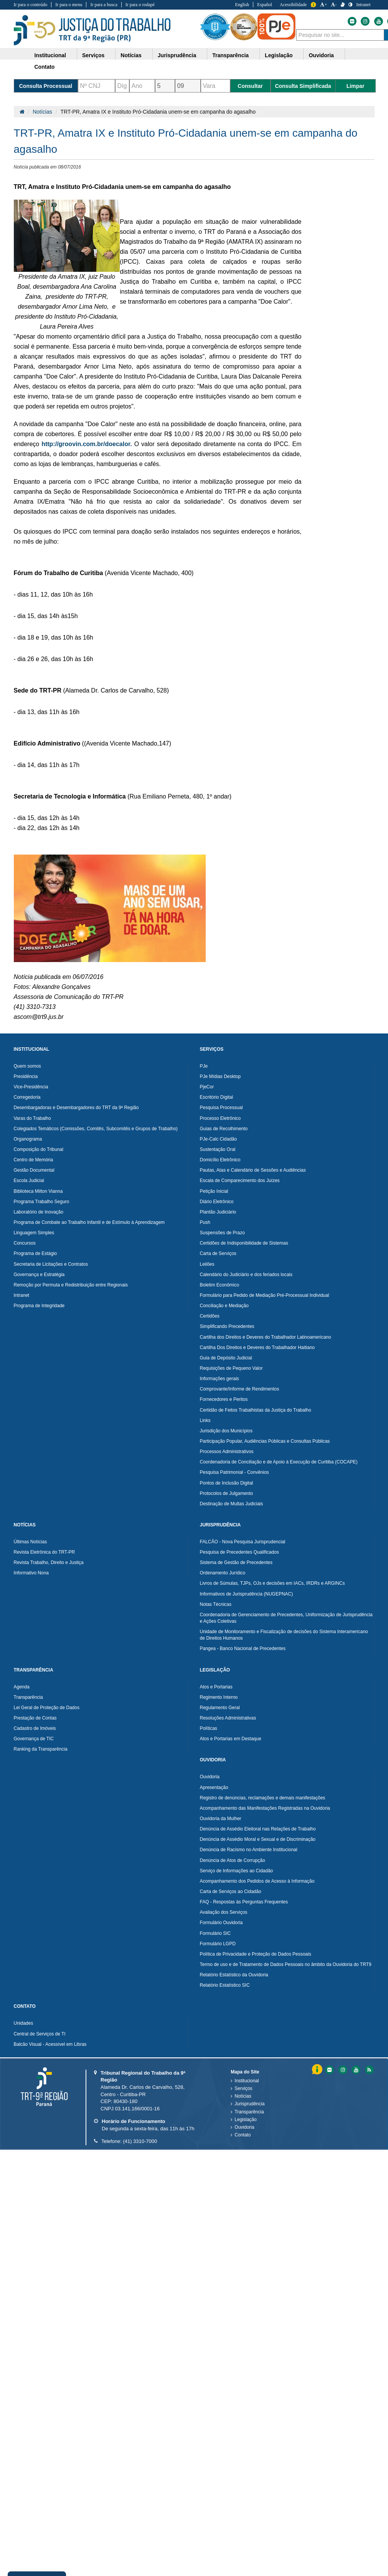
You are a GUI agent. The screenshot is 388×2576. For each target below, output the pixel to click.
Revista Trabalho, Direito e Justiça (49, 1562)
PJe (204, 1066)
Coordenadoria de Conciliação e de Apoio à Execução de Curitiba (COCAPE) (279, 1462)
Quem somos (27, 1066)
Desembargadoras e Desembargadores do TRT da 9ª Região (76, 1107)
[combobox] (340, 35)
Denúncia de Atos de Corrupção (232, 1860)
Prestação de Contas (35, 1718)
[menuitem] (53, 54)
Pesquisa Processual (221, 1107)
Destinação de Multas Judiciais (231, 1503)
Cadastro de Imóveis (35, 1728)
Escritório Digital (216, 1097)
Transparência (28, 1697)
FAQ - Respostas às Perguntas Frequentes (244, 1902)
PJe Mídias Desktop (220, 1076)
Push (205, 1222)
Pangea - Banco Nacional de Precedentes (243, 1648)
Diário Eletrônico (217, 1201)
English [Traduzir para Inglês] (242, 4)
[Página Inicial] (22, 112)
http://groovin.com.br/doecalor (85, 444)
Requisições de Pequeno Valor (231, 1368)
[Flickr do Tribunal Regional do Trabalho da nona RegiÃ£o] (329, 2070)
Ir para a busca (103, 4)
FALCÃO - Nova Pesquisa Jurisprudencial (243, 1541)
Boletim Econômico (219, 1285)
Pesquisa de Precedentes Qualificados (239, 1552)
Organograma (28, 1139)
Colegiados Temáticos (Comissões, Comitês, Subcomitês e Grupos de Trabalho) (96, 1128)
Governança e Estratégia (39, 1274)
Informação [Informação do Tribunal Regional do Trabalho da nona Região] (313, 5)
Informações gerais (219, 1378)
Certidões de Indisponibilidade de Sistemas (244, 1243)
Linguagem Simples (34, 1232)
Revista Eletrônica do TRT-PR (44, 1552)
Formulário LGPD (218, 1943)
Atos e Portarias (216, 1687)
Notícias (42, 112)
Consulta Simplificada (303, 86)
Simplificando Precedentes (227, 1326)
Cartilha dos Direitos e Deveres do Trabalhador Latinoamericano (265, 1337)
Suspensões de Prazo (222, 1232)
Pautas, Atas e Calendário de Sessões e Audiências (253, 1170)
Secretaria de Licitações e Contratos (51, 1264)
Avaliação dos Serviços (224, 1912)
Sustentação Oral (218, 1149)
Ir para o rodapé (140, 4)
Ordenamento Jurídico (223, 1573)
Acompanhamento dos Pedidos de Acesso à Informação (257, 1881)
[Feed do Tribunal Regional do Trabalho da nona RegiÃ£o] (368, 2070)
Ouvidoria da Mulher (220, 1818)
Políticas (208, 1728)
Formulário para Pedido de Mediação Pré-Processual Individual (264, 1295)
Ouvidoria (210, 1776)
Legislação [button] (278, 55)
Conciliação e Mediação (224, 1305)
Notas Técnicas (215, 1604)
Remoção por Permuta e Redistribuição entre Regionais (71, 1285)
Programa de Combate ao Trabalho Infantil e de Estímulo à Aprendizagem (89, 1222)
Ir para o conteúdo (31, 4)
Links (205, 1420)
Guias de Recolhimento (224, 1128)
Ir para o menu (68, 4)
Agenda (22, 1687)
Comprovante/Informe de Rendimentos (239, 1389)
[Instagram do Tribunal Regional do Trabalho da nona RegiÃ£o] (342, 2070)
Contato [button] (45, 67)
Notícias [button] (131, 55)
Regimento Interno (219, 1697)
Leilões (207, 1264)
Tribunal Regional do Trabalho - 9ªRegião (92, 30)
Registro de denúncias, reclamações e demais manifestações (262, 1798)
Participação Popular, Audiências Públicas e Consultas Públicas (265, 1441)
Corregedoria (27, 1097)
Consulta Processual (46, 86)
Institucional (246, 2080)
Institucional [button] (50, 55)
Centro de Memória (33, 1159)
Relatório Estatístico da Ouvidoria (234, 1974)
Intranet (22, 1295)
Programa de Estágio (35, 1253)
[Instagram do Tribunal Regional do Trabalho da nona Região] (364, 21)
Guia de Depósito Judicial (226, 1358)
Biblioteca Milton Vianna (38, 1191)
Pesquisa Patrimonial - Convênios (234, 1472)
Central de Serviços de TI (40, 2034)
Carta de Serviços (218, 1253)
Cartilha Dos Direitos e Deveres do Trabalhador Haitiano (257, 1347)
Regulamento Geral (220, 1707)
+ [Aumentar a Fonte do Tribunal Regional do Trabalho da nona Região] (323, 4)
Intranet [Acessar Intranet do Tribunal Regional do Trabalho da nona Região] (363, 4)
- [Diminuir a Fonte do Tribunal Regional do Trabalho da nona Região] (334, 4)
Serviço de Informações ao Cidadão (236, 1870)
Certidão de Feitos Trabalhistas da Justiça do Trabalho (255, 1410)
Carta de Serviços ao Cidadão (230, 1891)
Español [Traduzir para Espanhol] (264, 4)
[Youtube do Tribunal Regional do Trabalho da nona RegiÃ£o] (355, 2070)
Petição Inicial (214, 1191)
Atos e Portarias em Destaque (230, 1738)
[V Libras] (342, 4)
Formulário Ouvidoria (221, 1922)
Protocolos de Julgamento (226, 1493)
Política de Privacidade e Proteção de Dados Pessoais (255, 1954)
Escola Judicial (29, 1180)
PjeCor (207, 1087)
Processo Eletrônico (220, 1118)
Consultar (250, 86)
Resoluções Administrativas (228, 1718)
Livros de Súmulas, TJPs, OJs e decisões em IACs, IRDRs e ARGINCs (272, 1583)
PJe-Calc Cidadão (218, 1139)
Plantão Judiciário (218, 1212)
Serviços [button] (93, 55)
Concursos (25, 1243)
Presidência (26, 1076)
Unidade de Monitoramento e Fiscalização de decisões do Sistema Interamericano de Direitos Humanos (284, 1635)
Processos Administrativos (227, 1451)
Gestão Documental (34, 1170)
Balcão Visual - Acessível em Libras (50, 2044)
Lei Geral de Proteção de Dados (46, 1707)
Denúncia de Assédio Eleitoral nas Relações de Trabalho (258, 1829)
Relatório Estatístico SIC (225, 1985)
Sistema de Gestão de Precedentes (236, 1562)
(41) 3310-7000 (140, 2141)
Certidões (210, 1316)
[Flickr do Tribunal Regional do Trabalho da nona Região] (351, 21)
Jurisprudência (249, 2103)
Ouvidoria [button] (321, 55)
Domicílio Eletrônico (220, 1159)
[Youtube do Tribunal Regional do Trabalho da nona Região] (378, 21)
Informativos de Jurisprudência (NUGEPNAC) (246, 1594)
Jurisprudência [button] (177, 55)
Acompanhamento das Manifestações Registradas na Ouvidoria (265, 1808)
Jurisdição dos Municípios (226, 1430)
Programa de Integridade (39, 1305)
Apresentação (214, 1787)
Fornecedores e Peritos (224, 1399)
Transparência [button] (230, 55)
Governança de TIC (34, 1738)
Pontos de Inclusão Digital (226, 1483)
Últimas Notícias (30, 1541)
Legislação (245, 2119)
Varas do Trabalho (32, 1118)
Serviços (243, 2088)
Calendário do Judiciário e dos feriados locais (246, 1274)
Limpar (356, 86)
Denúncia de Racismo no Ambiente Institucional (248, 1849)
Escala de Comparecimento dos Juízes (240, 1180)
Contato (242, 2135)
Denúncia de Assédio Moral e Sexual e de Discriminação (258, 1839)
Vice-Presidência (31, 1087)
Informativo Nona (31, 1573)
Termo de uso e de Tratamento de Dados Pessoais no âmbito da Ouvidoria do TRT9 (285, 1964)
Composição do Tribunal (38, 1149)
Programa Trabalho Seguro (41, 1201)
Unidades (23, 2023)
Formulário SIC (215, 1933)
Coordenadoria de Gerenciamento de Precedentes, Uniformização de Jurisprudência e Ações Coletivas (286, 1618)
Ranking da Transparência (41, 1749)
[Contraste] (350, 4)
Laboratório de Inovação (38, 1212)
